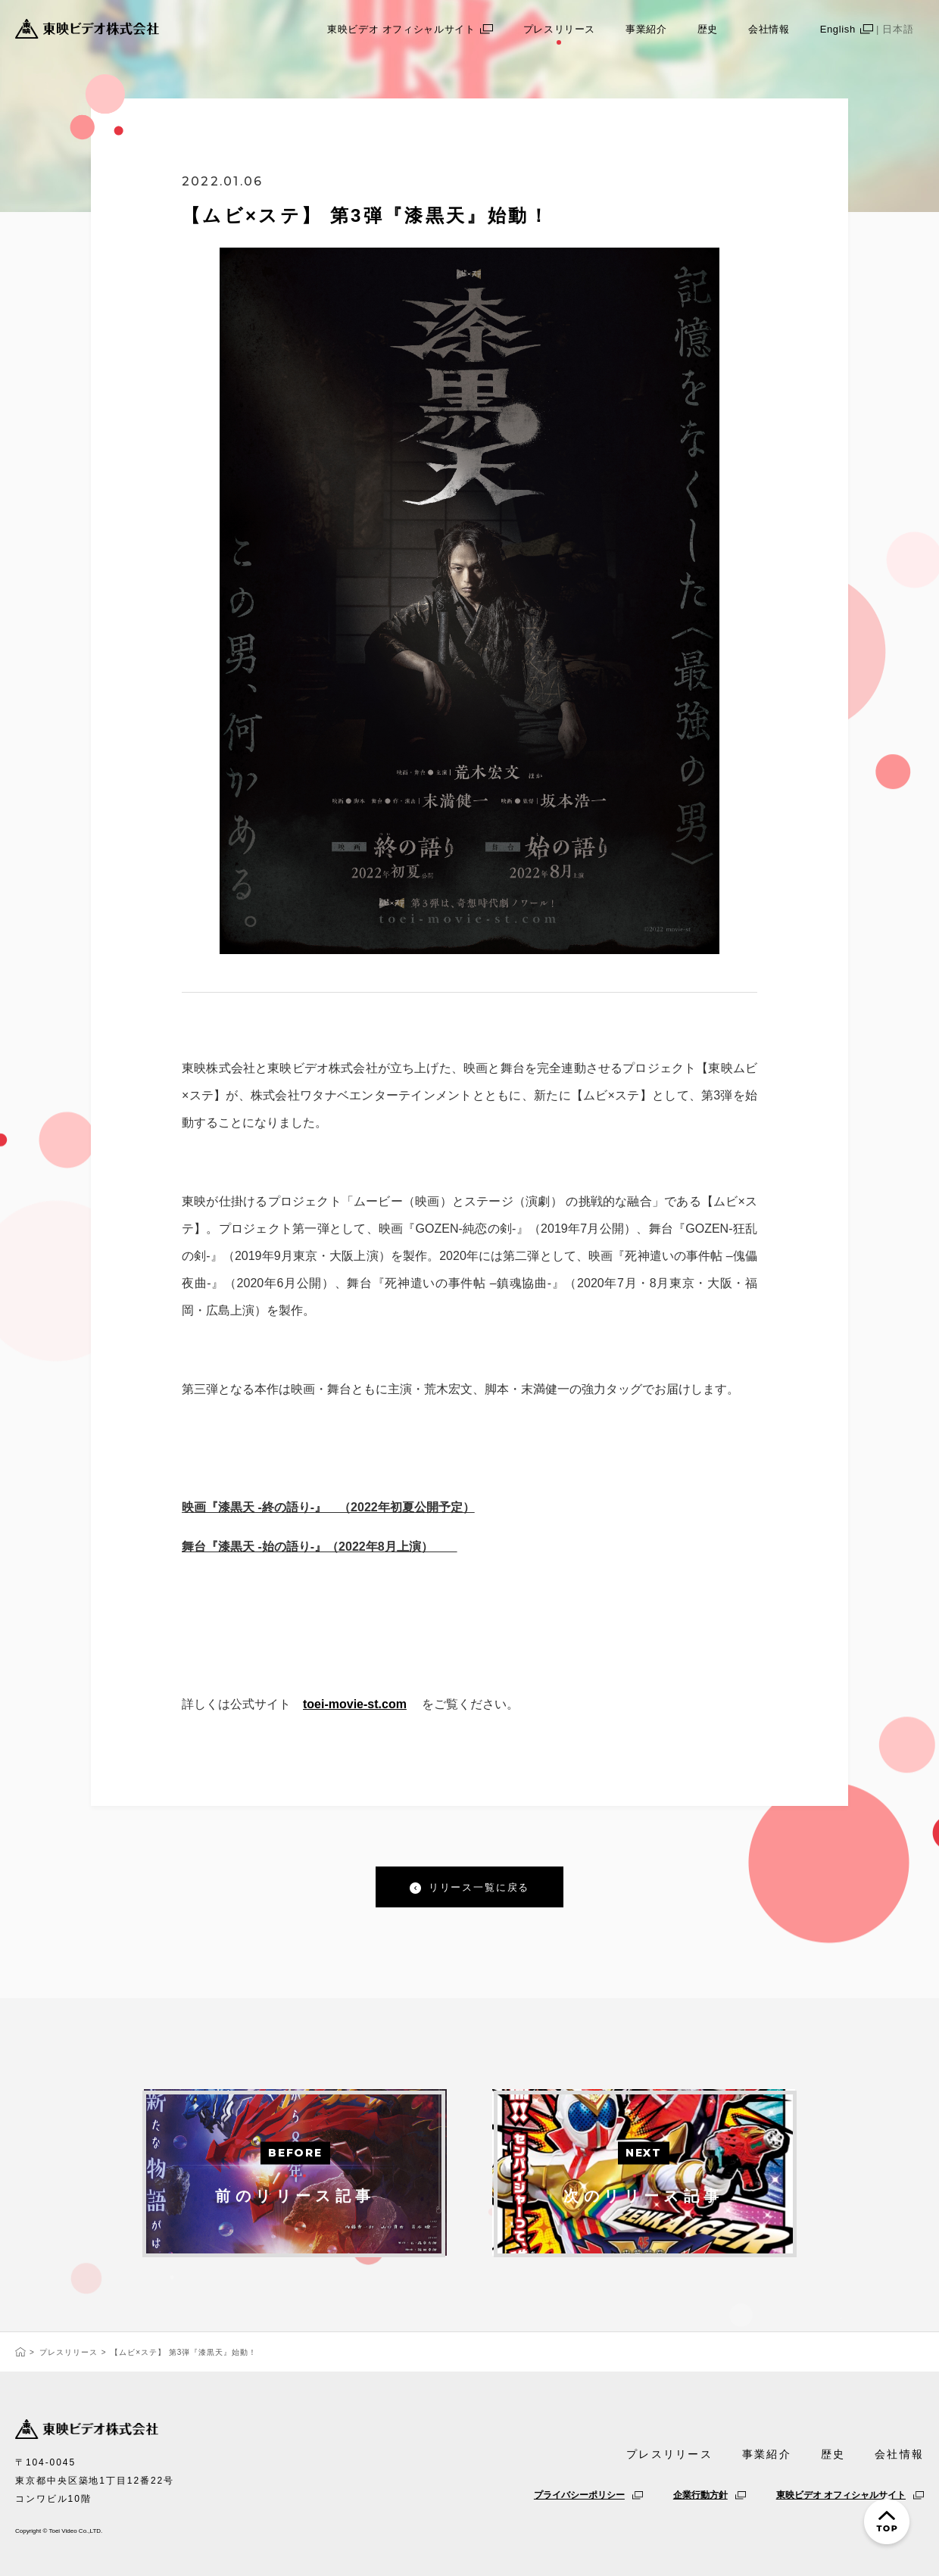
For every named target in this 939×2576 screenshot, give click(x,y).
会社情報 (769, 29)
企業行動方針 (709, 2495)
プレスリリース (559, 29)
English (872, 29)
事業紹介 (646, 29)
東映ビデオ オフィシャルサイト (409, 29)
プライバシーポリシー (588, 2495)
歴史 (707, 29)
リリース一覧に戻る (479, 1887)
